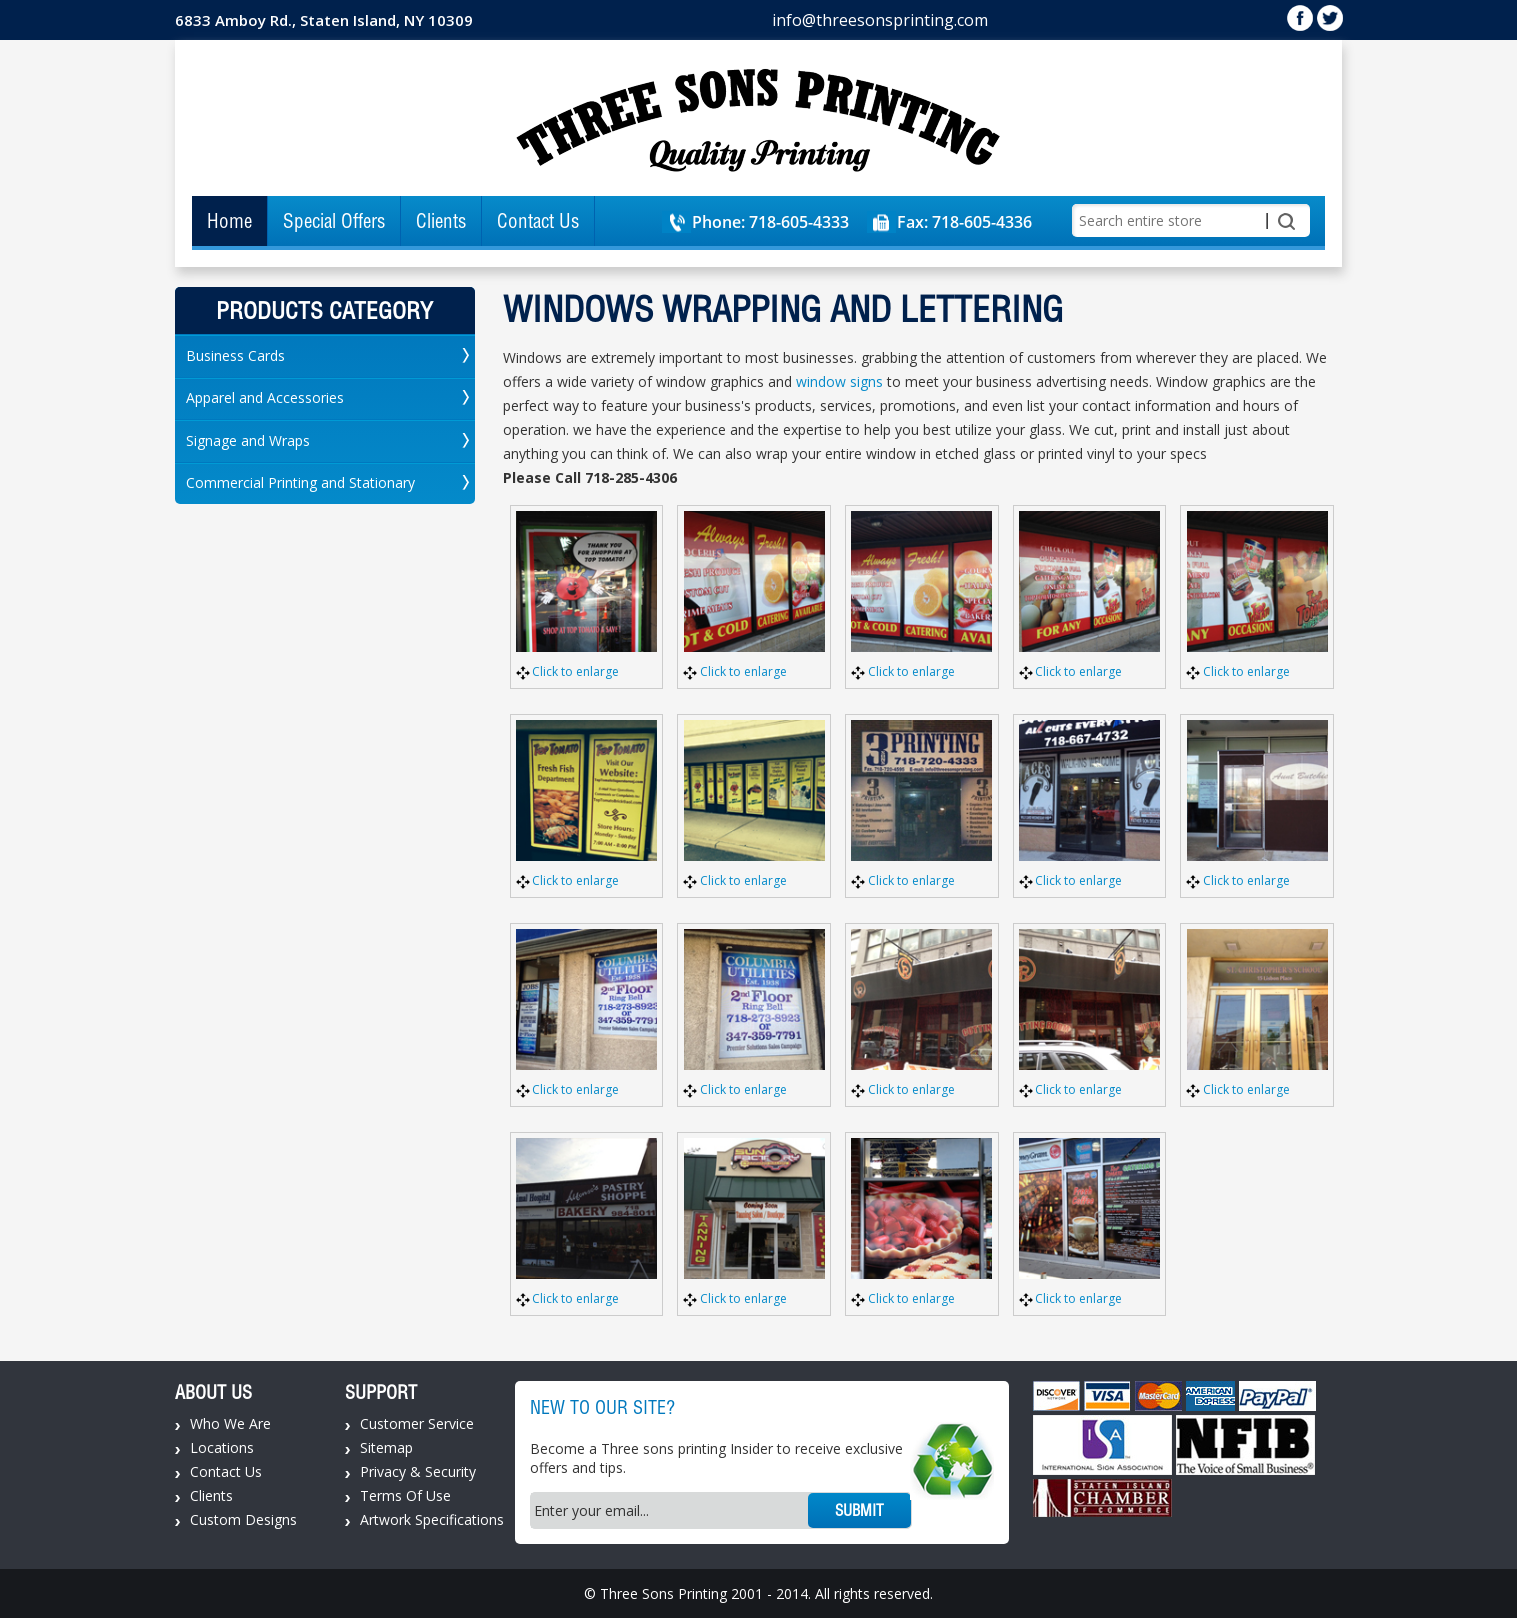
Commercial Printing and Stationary (300, 482)
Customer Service (417, 1423)
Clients (441, 221)
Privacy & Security (418, 1471)
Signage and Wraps (248, 440)
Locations (222, 1447)
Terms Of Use (405, 1495)
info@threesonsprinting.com (880, 20)
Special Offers (334, 221)
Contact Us (538, 221)
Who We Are (230, 1423)
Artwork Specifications (432, 1519)
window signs (839, 381)
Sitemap (386, 1447)
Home (229, 221)
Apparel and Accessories (265, 397)
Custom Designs (243, 1519)
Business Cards (235, 355)
